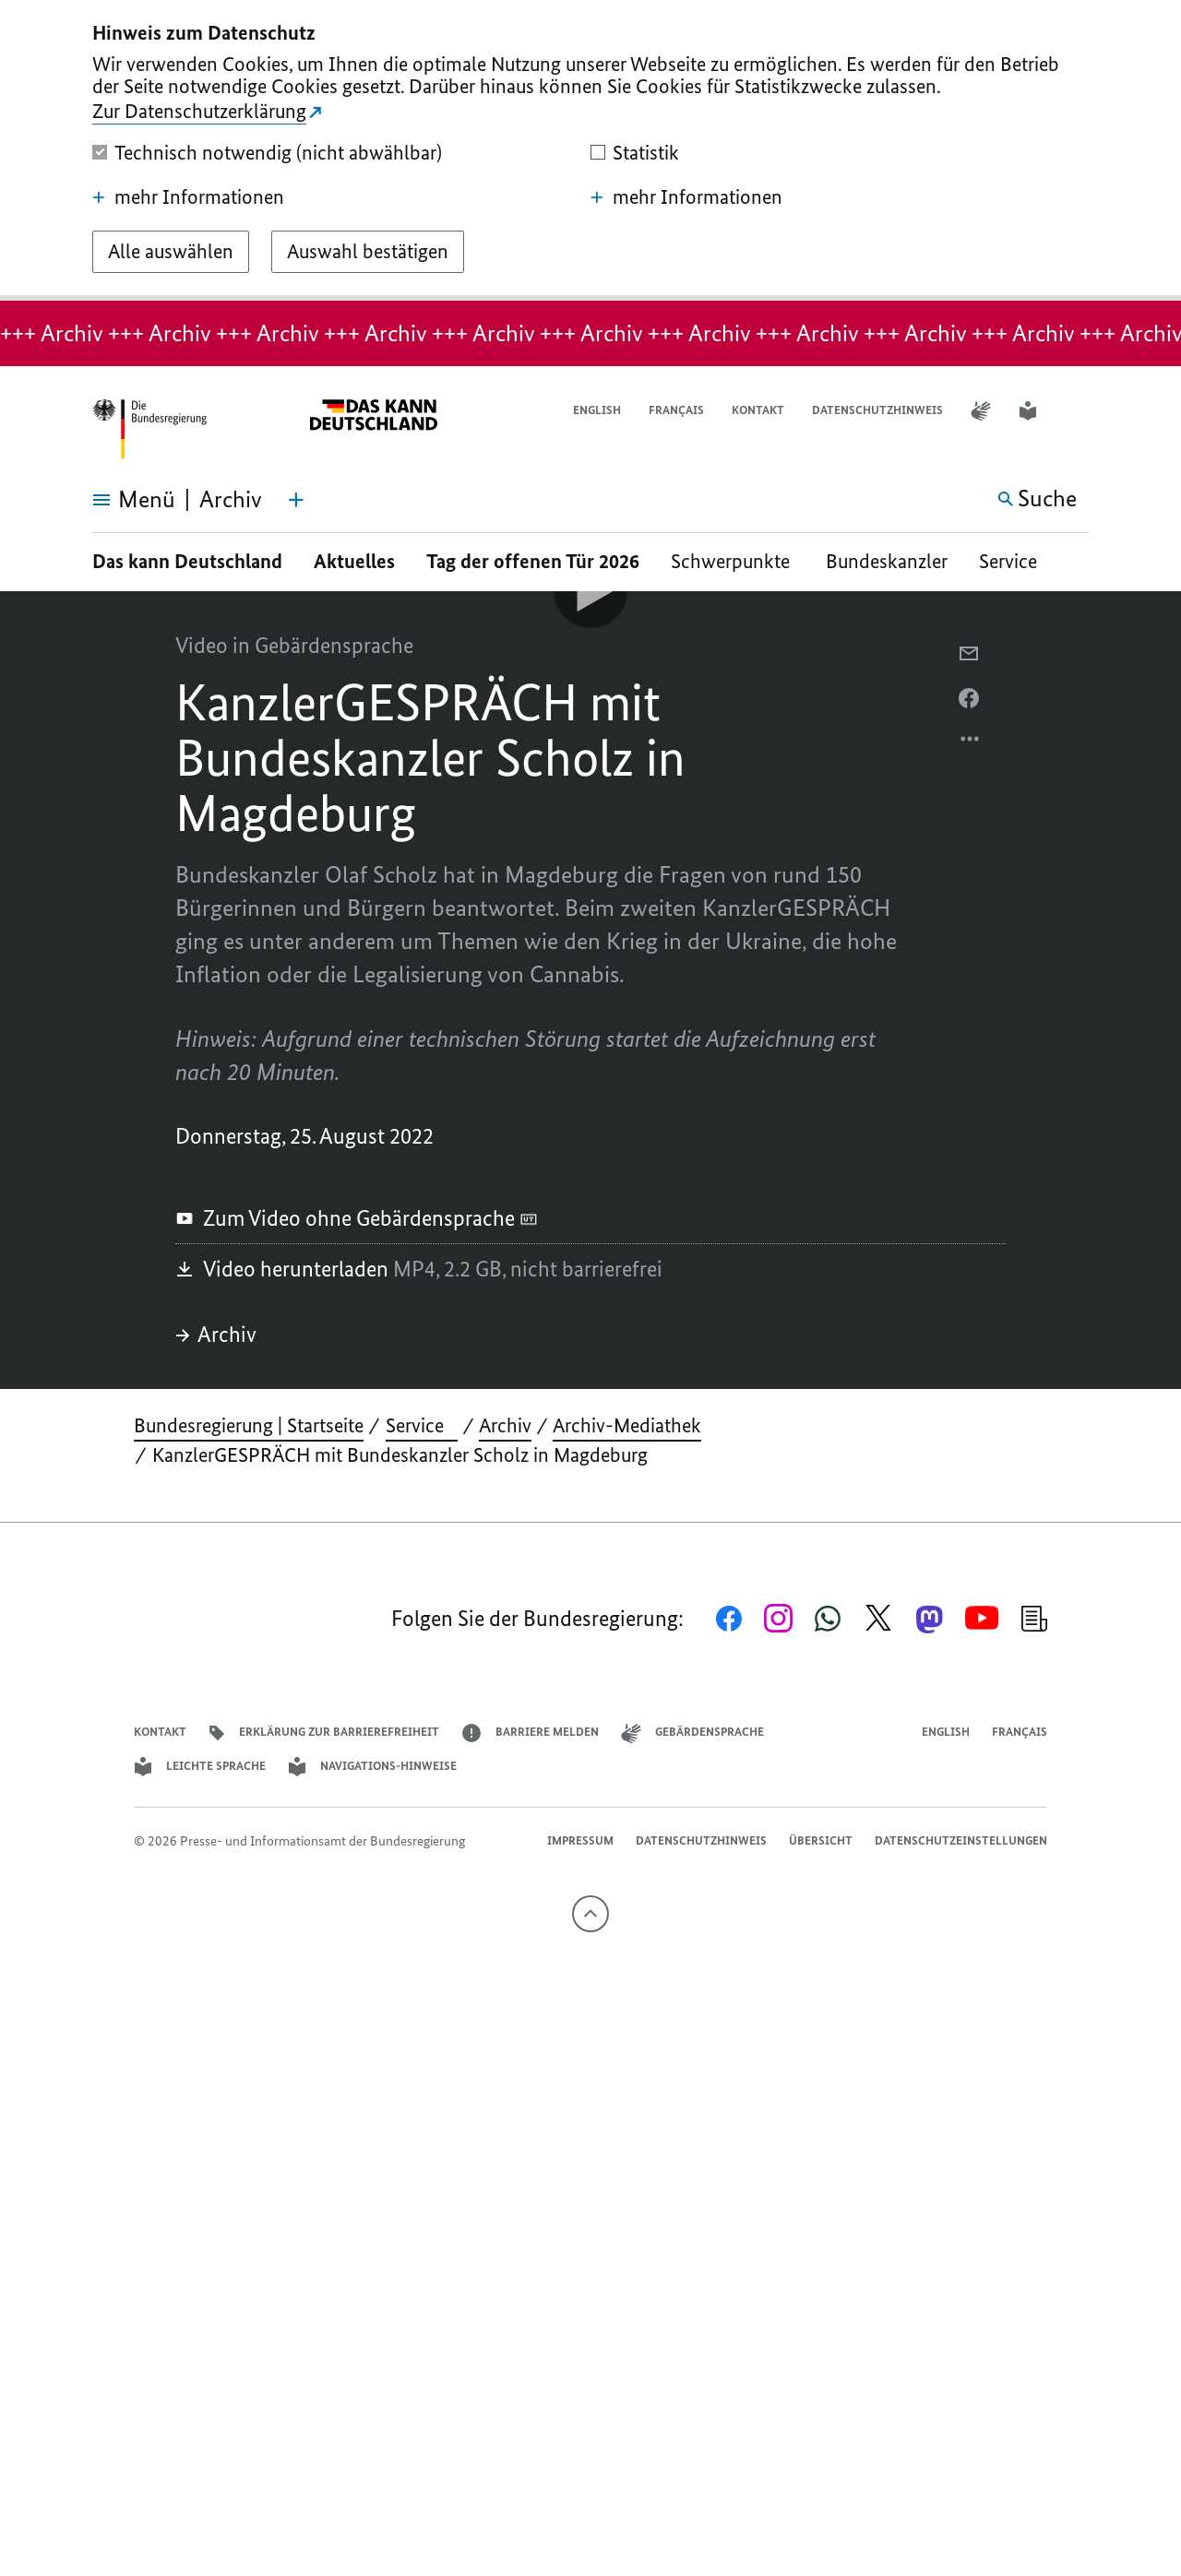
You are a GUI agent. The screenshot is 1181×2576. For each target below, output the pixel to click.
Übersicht (821, 1840)
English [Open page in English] (597, 410)
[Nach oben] (590, 1913)
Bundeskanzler (887, 561)
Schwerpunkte (732, 561)
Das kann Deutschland (187, 561)
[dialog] (590, 150)
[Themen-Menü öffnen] (296, 500)
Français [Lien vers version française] (676, 410)
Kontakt (758, 410)
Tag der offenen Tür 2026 (532, 561)
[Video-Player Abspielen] (590, 591)
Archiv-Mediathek (627, 1425)
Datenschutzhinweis (877, 410)
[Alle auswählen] (170, 252)
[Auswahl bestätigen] (367, 252)
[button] (1077, 410)
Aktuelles (354, 561)
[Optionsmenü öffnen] (971, 743)
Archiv (215, 1334)
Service (1015, 561)
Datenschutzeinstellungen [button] (961, 1840)
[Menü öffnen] (113, 500)
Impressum (580, 1840)
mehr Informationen (188, 197)
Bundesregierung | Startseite (249, 1425)
